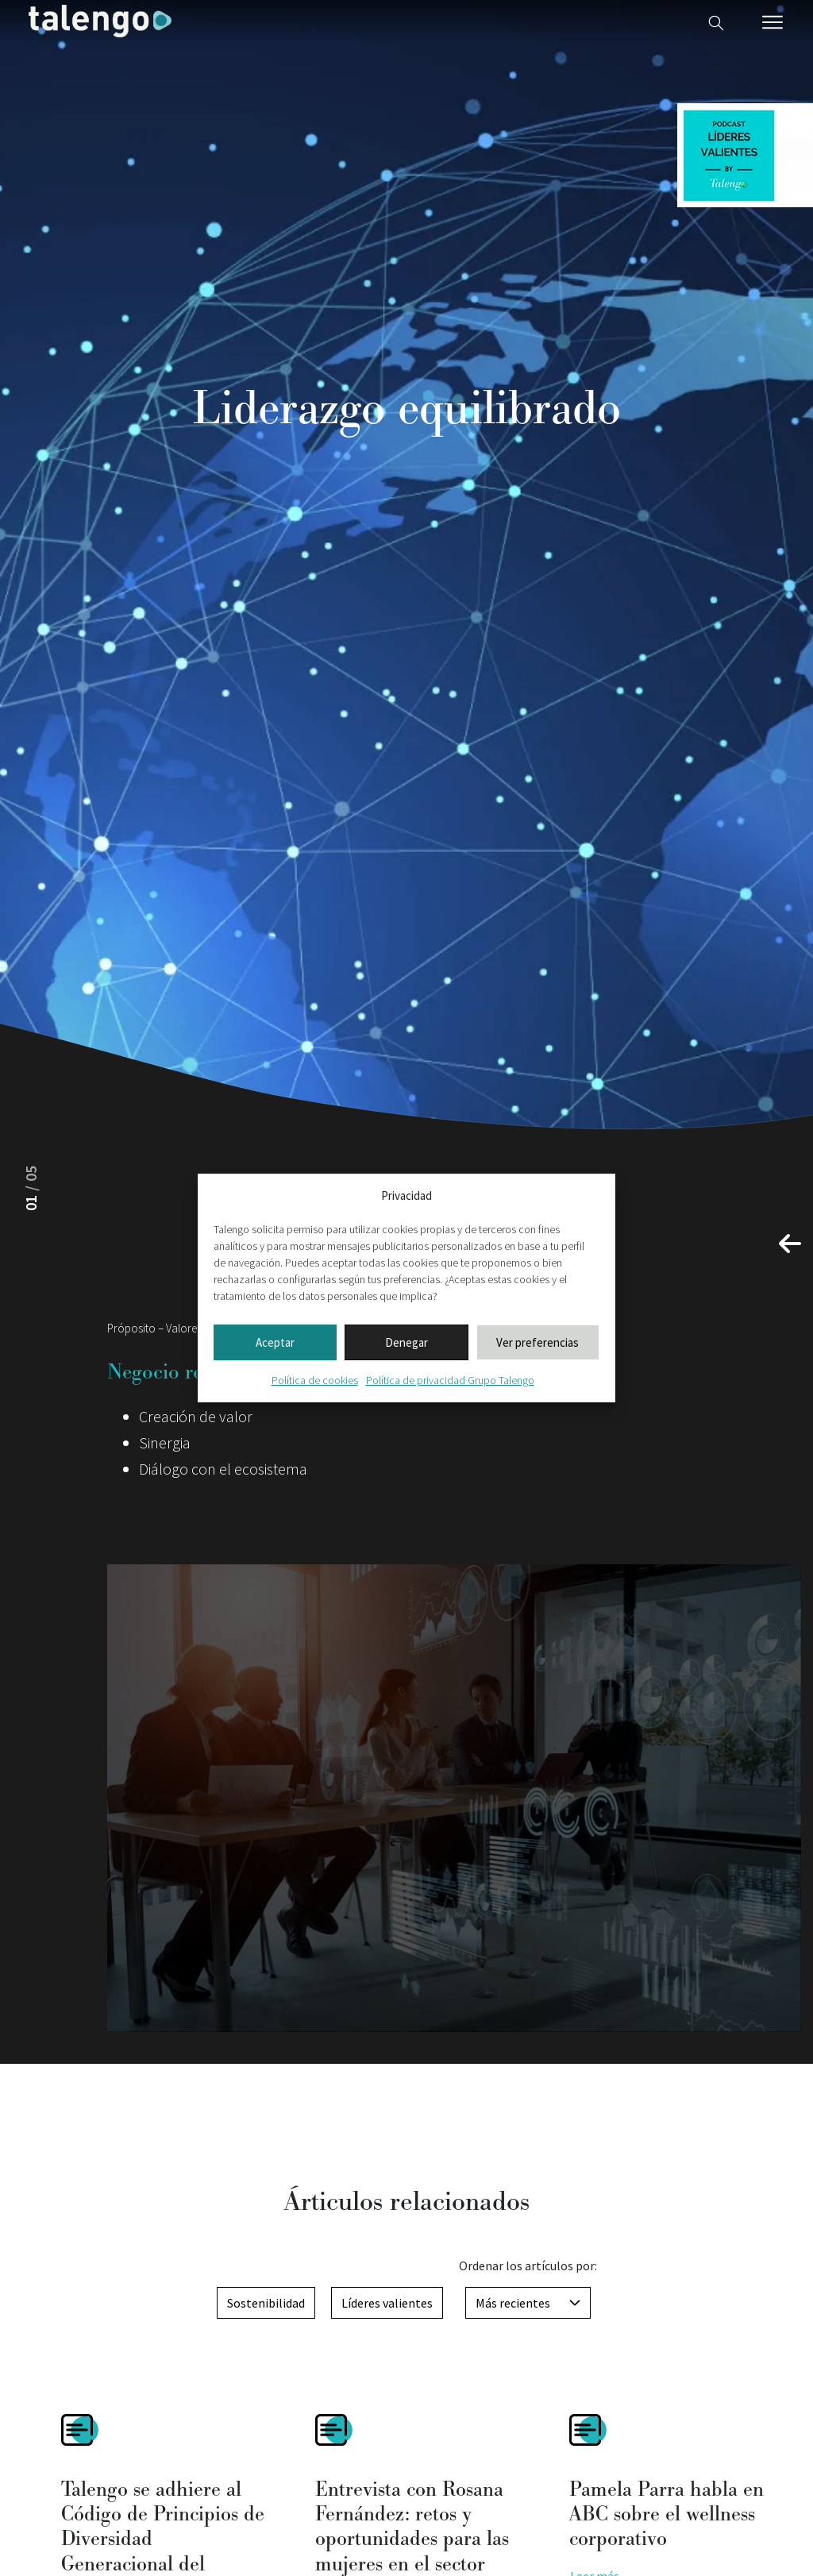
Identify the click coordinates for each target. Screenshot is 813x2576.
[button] (790, 1243)
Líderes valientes (387, 2303)
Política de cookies (315, 1380)
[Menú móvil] (772, 22)
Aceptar (275, 1342)
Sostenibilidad (266, 2303)
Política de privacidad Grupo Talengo (450, 1380)
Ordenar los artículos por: (528, 2265)
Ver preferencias (537, 1342)
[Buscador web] (716, 21)
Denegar (406, 1342)
